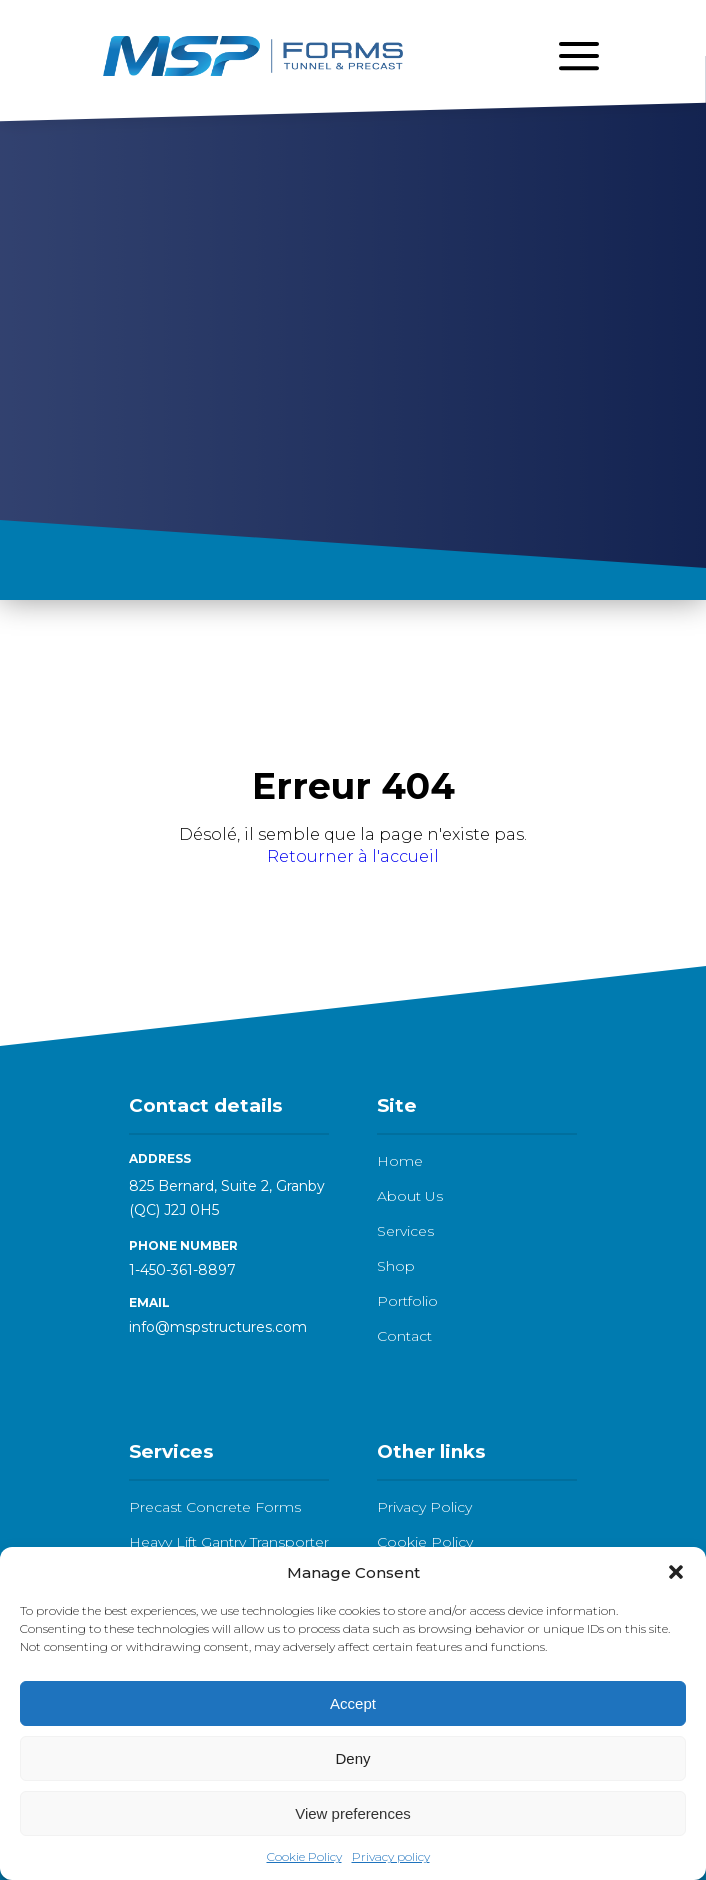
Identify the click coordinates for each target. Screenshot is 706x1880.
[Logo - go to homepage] (253, 55)
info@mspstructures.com (218, 1327)
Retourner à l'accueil (353, 856)
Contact (404, 1336)
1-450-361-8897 (182, 1270)
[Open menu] (579, 56)
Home (400, 1161)
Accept (353, 1703)
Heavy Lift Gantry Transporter (229, 1542)
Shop (396, 1266)
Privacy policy (391, 1856)
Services (405, 1231)
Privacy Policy (424, 1507)
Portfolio (407, 1301)
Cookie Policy (304, 1856)
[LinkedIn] (141, 1380)
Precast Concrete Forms (215, 1507)
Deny (352, 1758)
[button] (676, 1572)
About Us (410, 1196)
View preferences (353, 1813)
